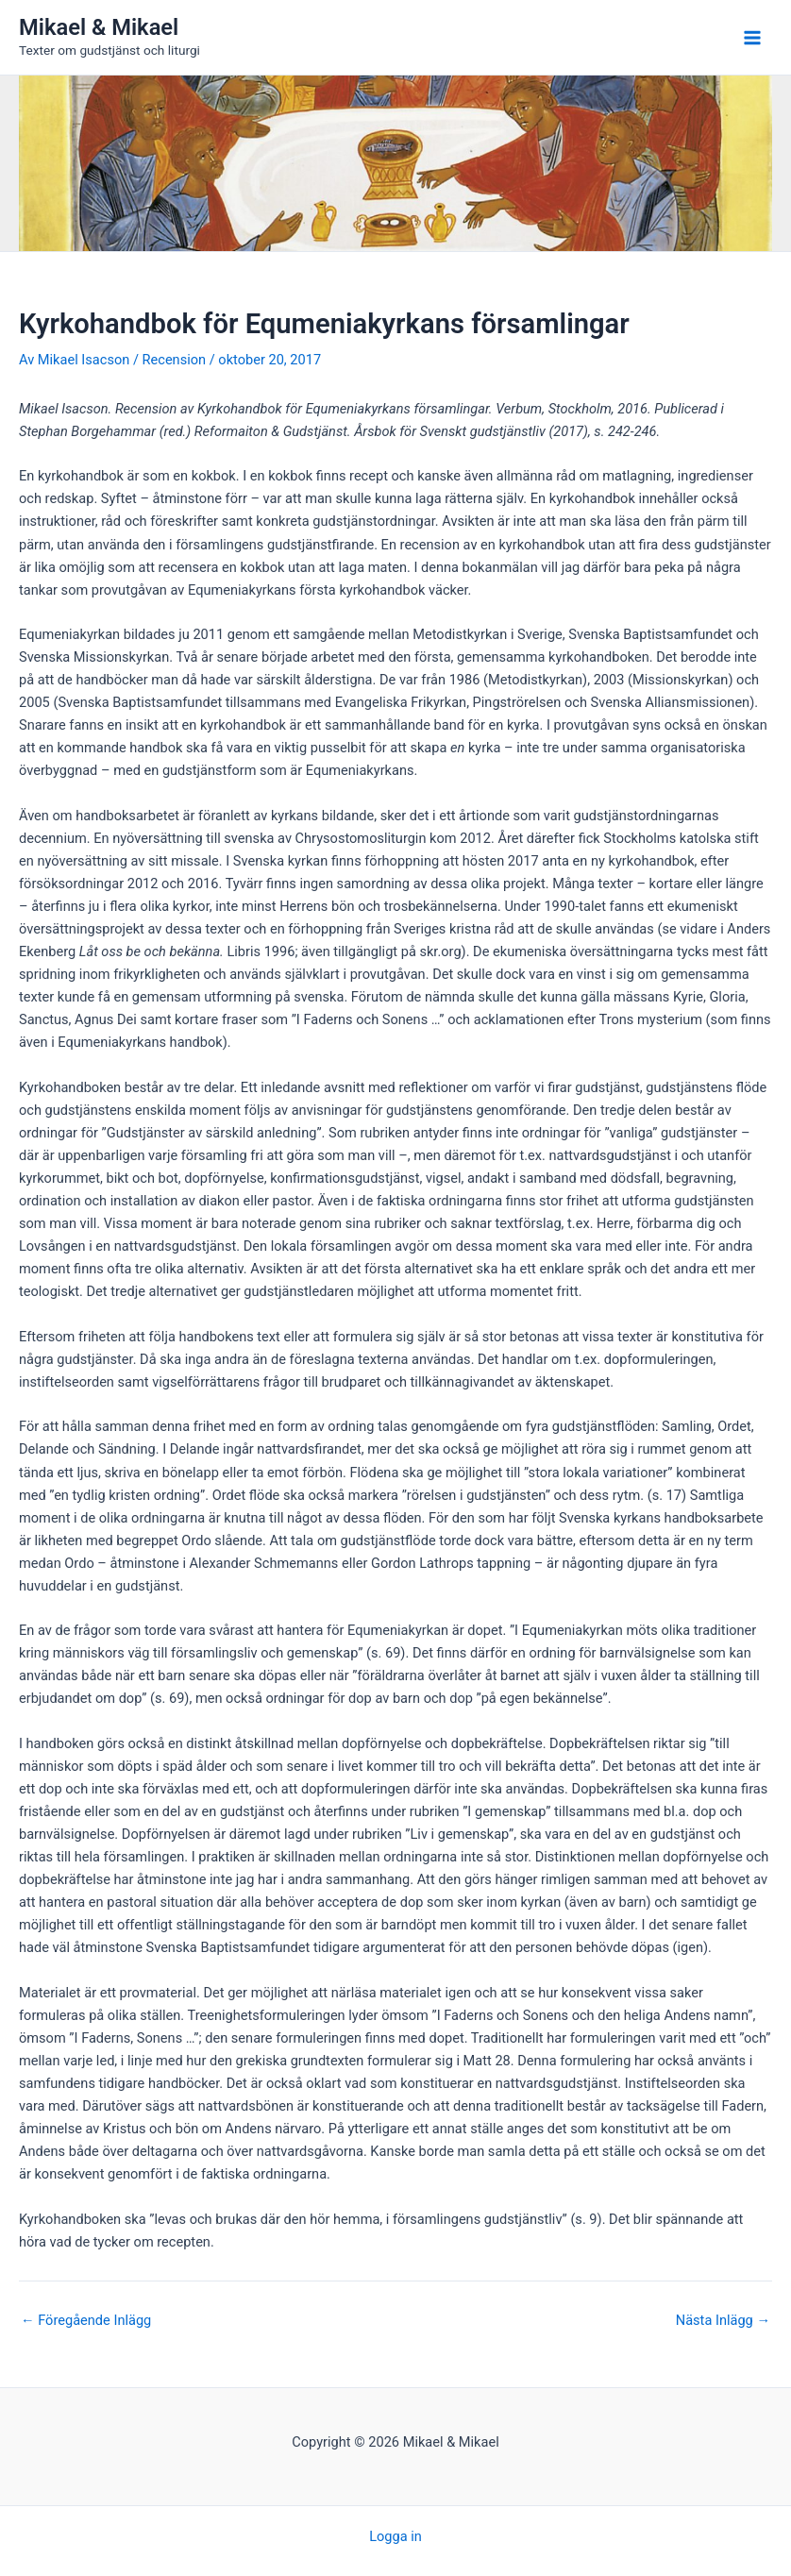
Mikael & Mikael (98, 27)
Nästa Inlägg (723, 2321)
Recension (175, 359)
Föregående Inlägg (86, 2321)
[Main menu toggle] (752, 38)
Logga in (395, 2536)
